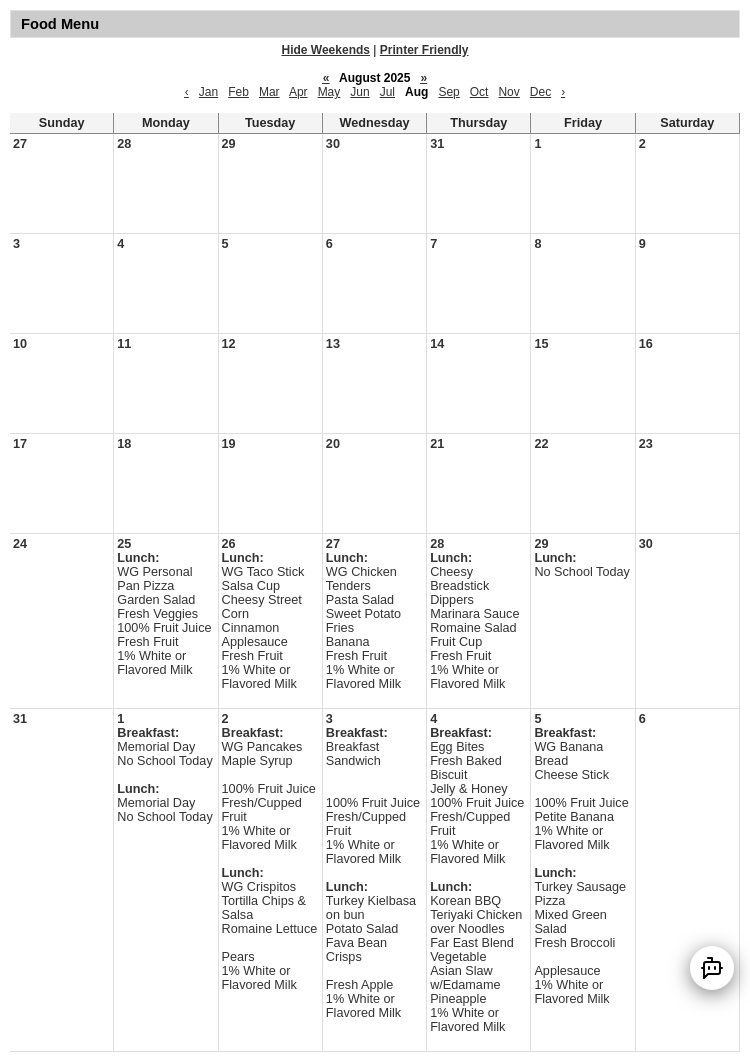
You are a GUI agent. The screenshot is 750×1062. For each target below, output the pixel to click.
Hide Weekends (326, 50)
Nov (508, 92)
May (329, 92)
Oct (479, 92)
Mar (269, 92)
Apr (298, 92)
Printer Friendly (424, 50)
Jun (359, 92)
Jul (387, 92)
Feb (238, 92)
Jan (208, 92)
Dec (540, 92)
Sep (448, 92)
